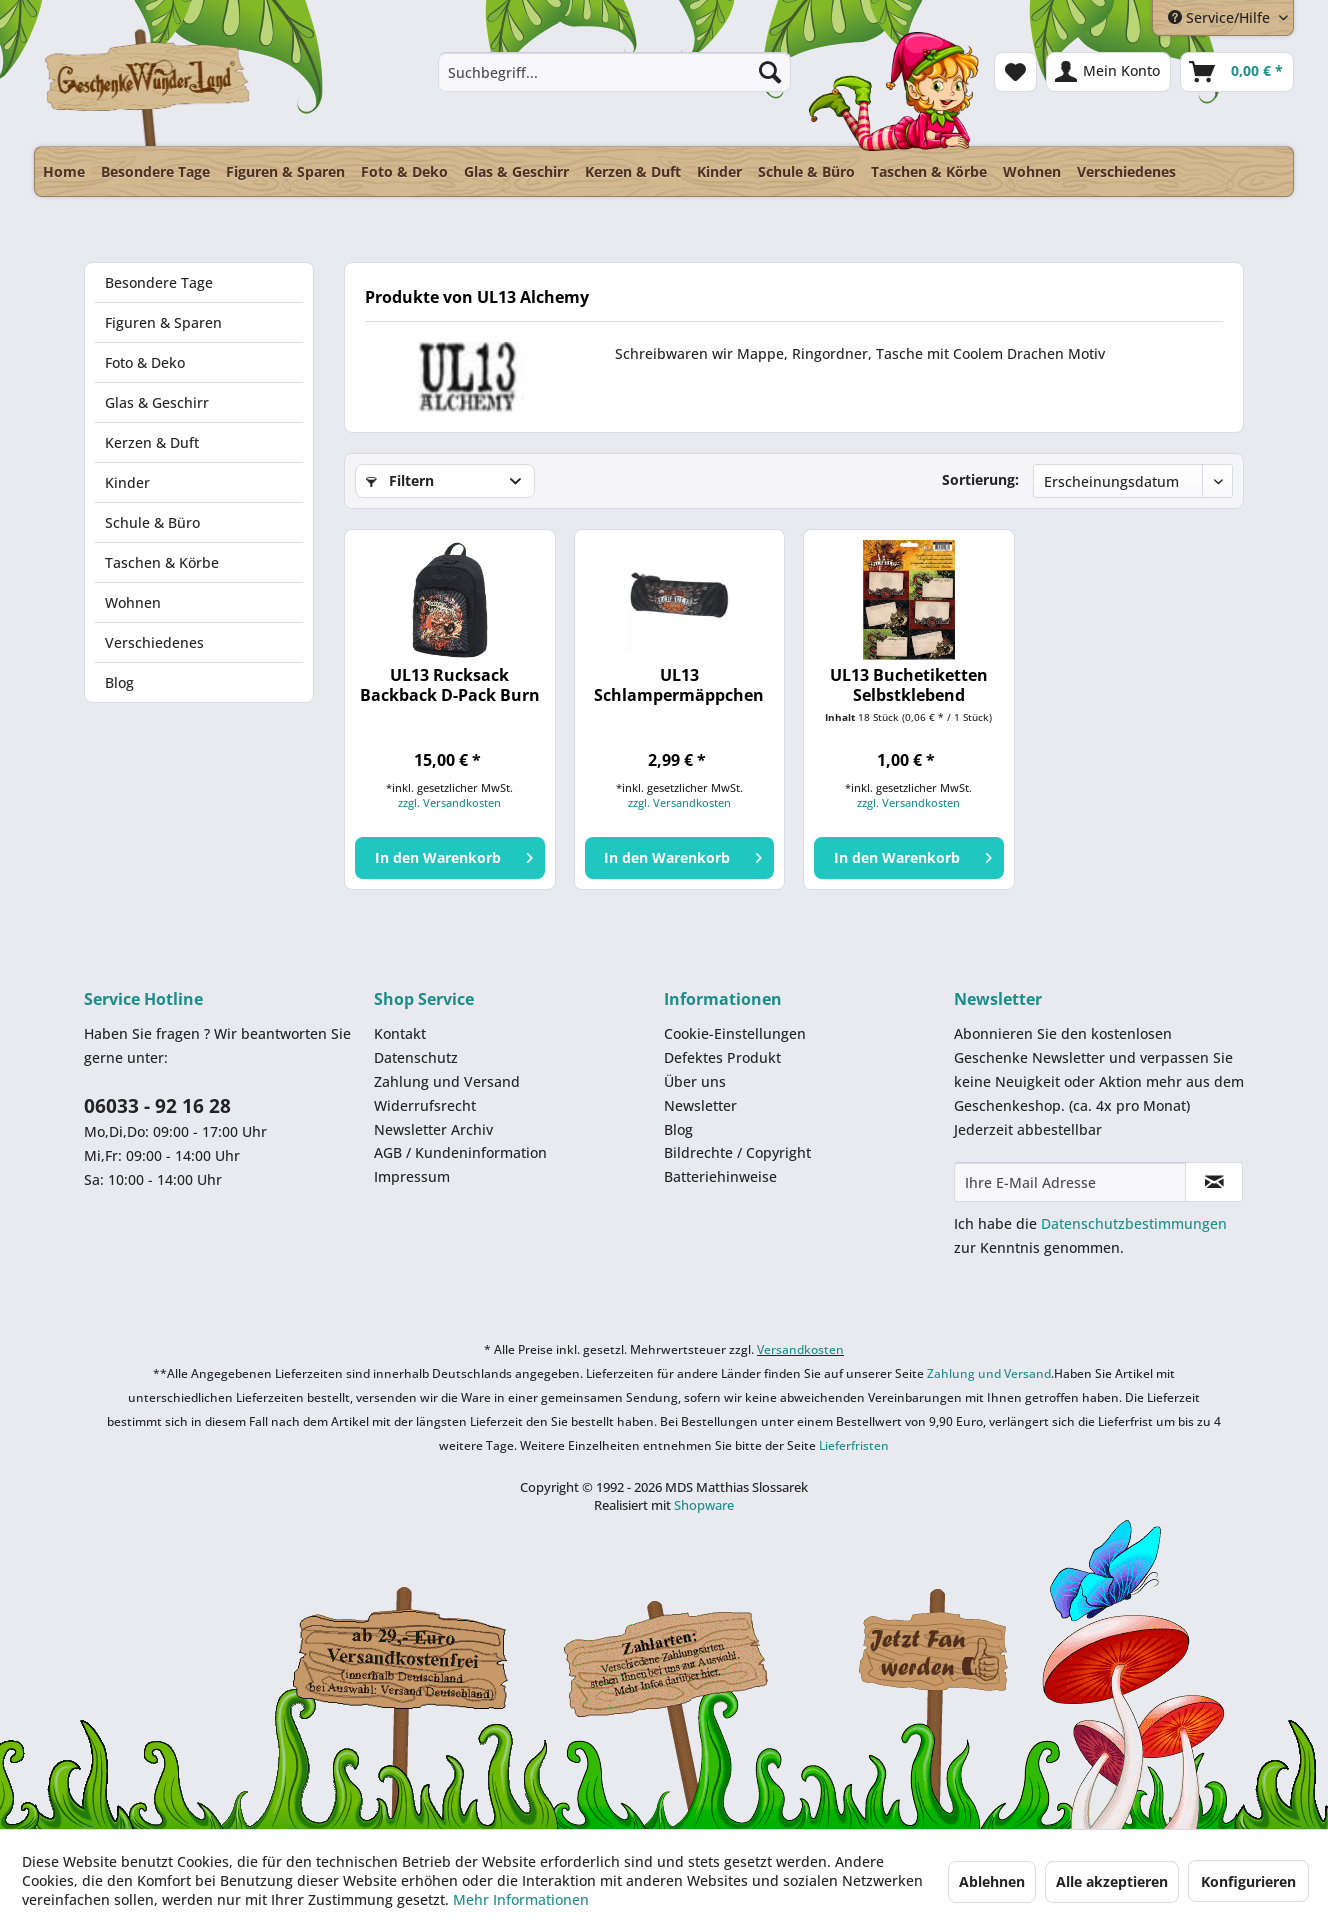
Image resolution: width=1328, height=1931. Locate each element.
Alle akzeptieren (1112, 1881)
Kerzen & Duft (152, 442)
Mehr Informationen (521, 1899)
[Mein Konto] (1108, 72)
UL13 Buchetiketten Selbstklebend (909, 685)
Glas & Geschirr (157, 402)
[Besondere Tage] (155, 171)
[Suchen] (770, 72)
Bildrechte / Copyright (737, 1152)
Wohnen (133, 602)
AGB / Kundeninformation (460, 1152)
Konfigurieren (1248, 1881)
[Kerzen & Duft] (633, 171)
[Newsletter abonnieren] (1214, 1182)
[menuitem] (614, 72)
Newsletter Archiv (433, 1129)
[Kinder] (719, 171)
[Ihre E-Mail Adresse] (1070, 1182)
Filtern (400, 480)
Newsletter (700, 1105)
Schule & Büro (152, 522)
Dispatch (399, 1659)
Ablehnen (992, 1881)
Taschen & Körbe (162, 562)
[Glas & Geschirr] (516, 171)
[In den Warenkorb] (449, 858)
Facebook (934, 1654)
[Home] (64, 171)
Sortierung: (980, 479)
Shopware (704, 1505)
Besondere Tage (159, 282)
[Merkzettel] (1015, 72)
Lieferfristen (854, 1445)
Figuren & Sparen (163, 322)
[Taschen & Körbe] (929, 171)
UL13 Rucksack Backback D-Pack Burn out (450, 685)
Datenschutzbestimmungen (1134, 1223)
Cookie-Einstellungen (735, 1033)
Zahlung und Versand (447, 1081)
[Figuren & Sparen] (285, 171)
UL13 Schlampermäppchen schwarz (679, 685)
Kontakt (400, 1033)
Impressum (412, 1176)
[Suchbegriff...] (614, 72)
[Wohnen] (1032, 171)
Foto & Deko (145, 362)
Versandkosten (800, 1349)
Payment (684, 1654)
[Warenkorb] (1237, 72)
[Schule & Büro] (806, 171)
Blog (119, 682)
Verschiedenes (154, 642)
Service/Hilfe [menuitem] (1221, 17)
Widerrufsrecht (425, 1105)
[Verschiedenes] (1126, 171)
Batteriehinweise (720, 1176)
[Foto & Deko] (404, 171)
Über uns (695, 1081)
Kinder (127, 482)
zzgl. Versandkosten (449, 802)
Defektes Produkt (722, 1057)
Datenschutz (416, 1057)
